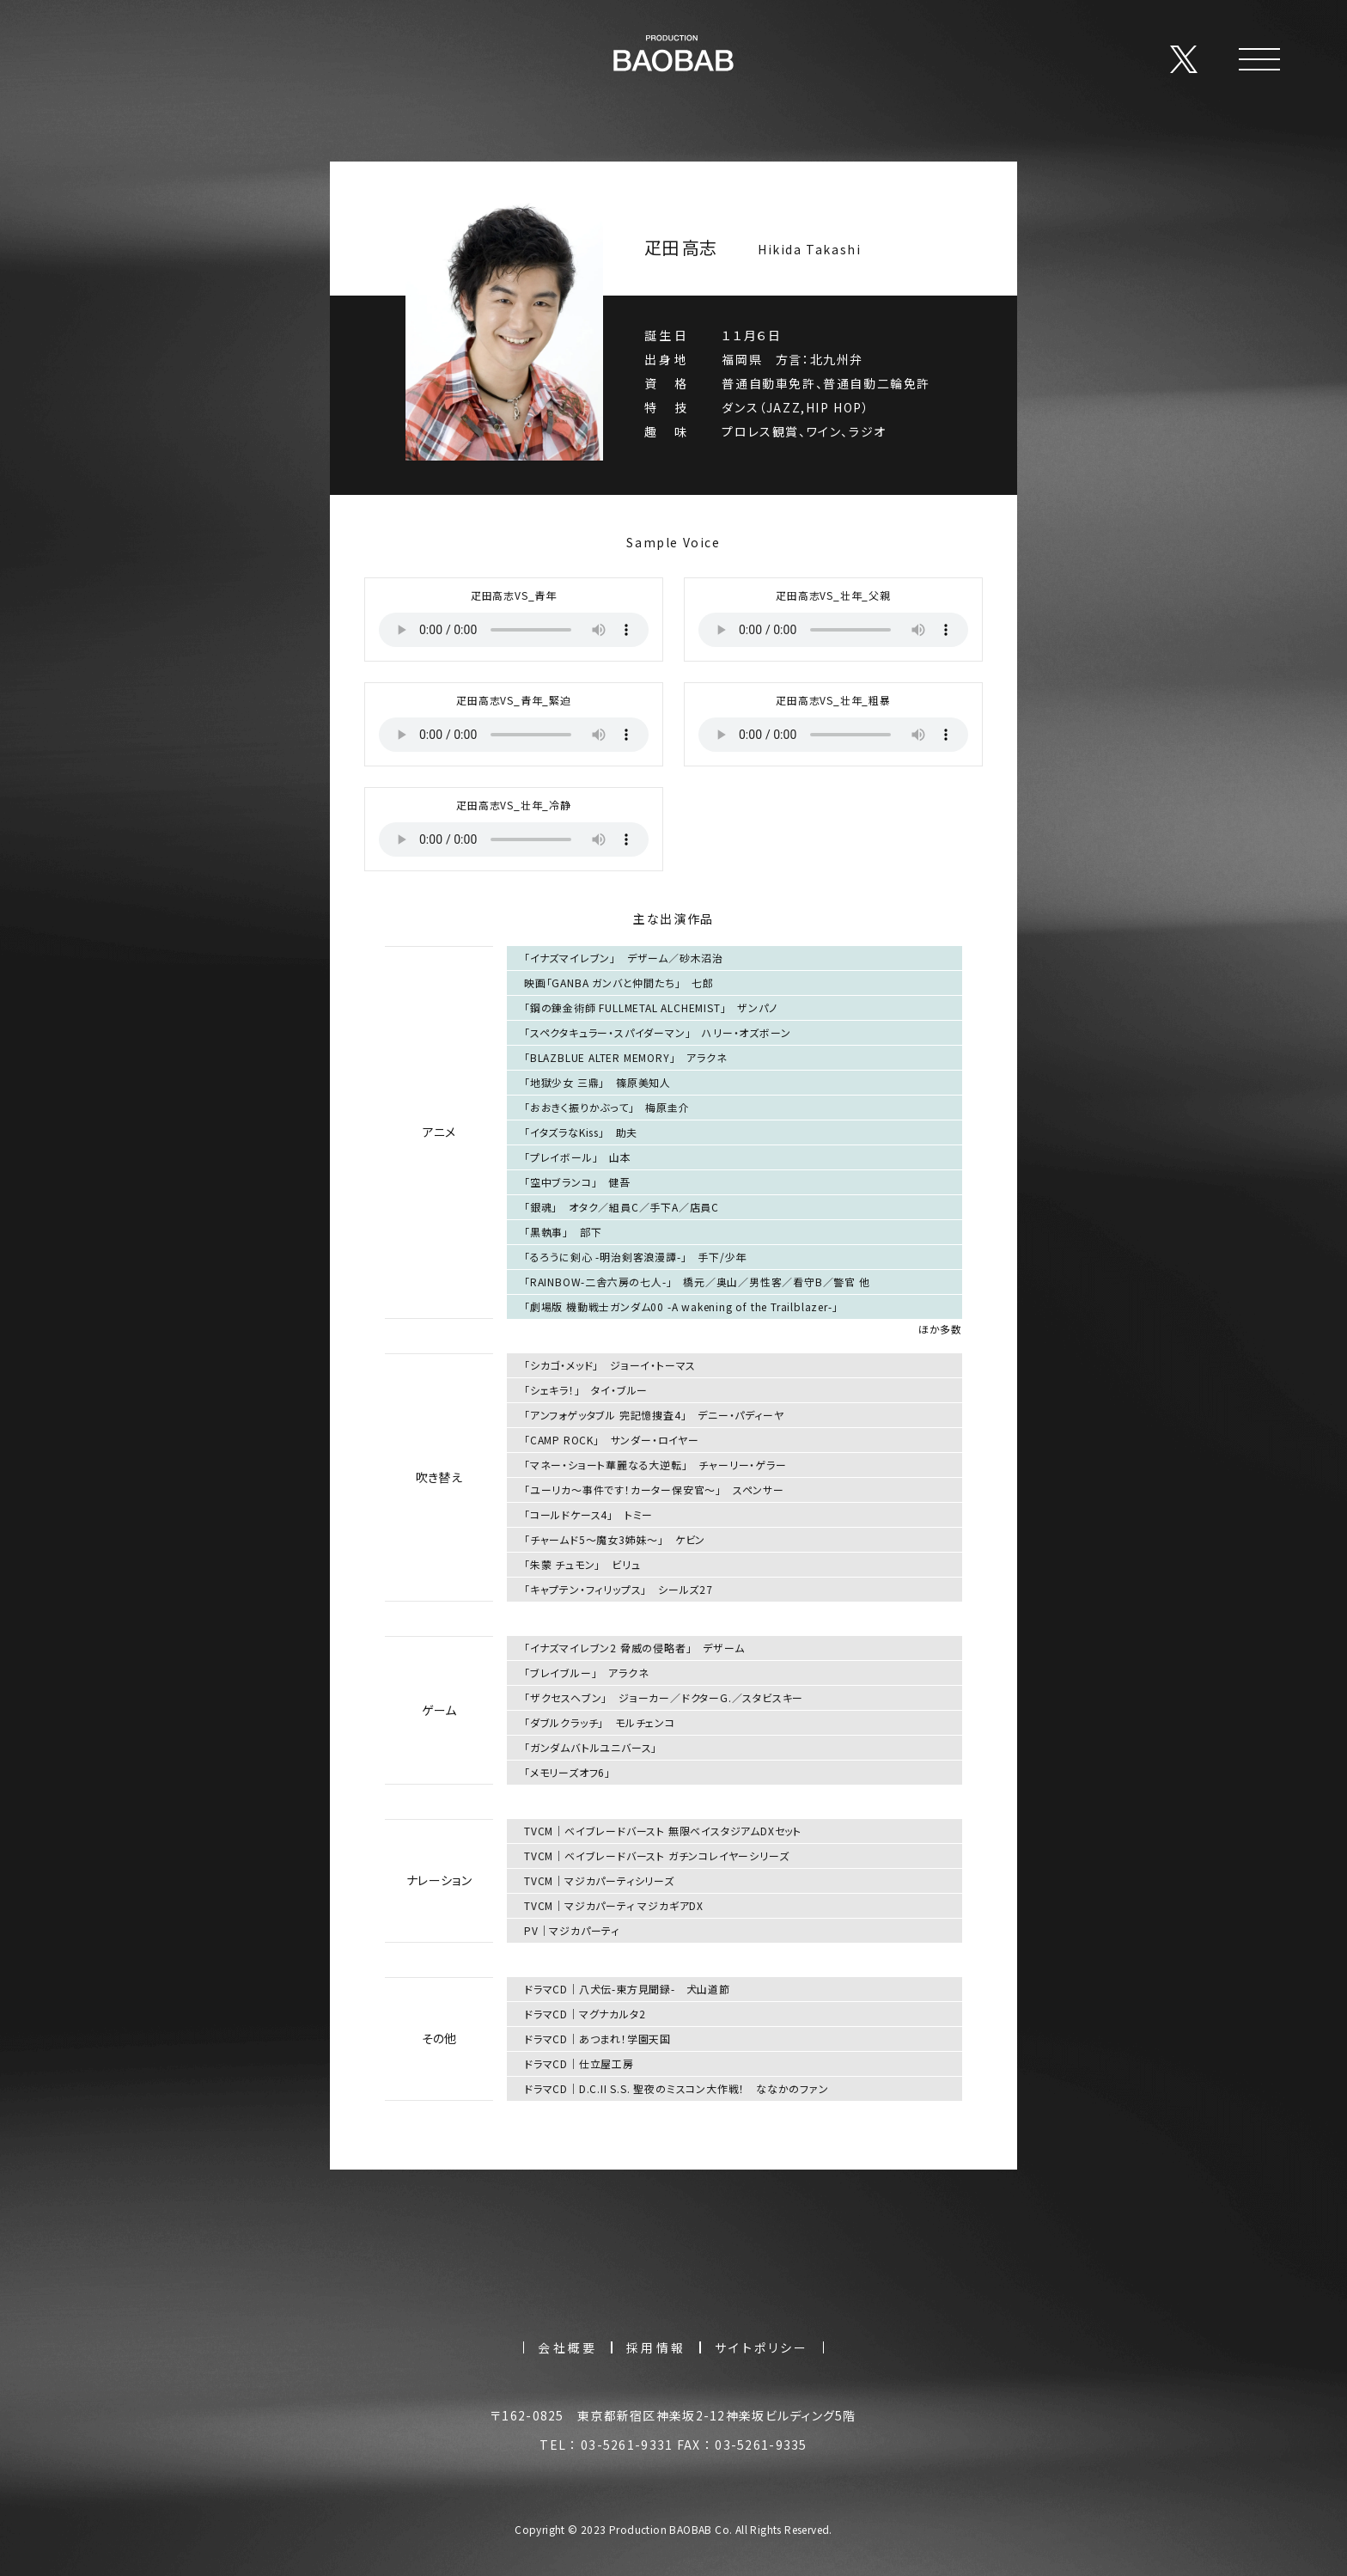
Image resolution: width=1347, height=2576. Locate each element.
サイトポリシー (761, 2347)
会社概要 (567, 2347)
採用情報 (656, 2347)
